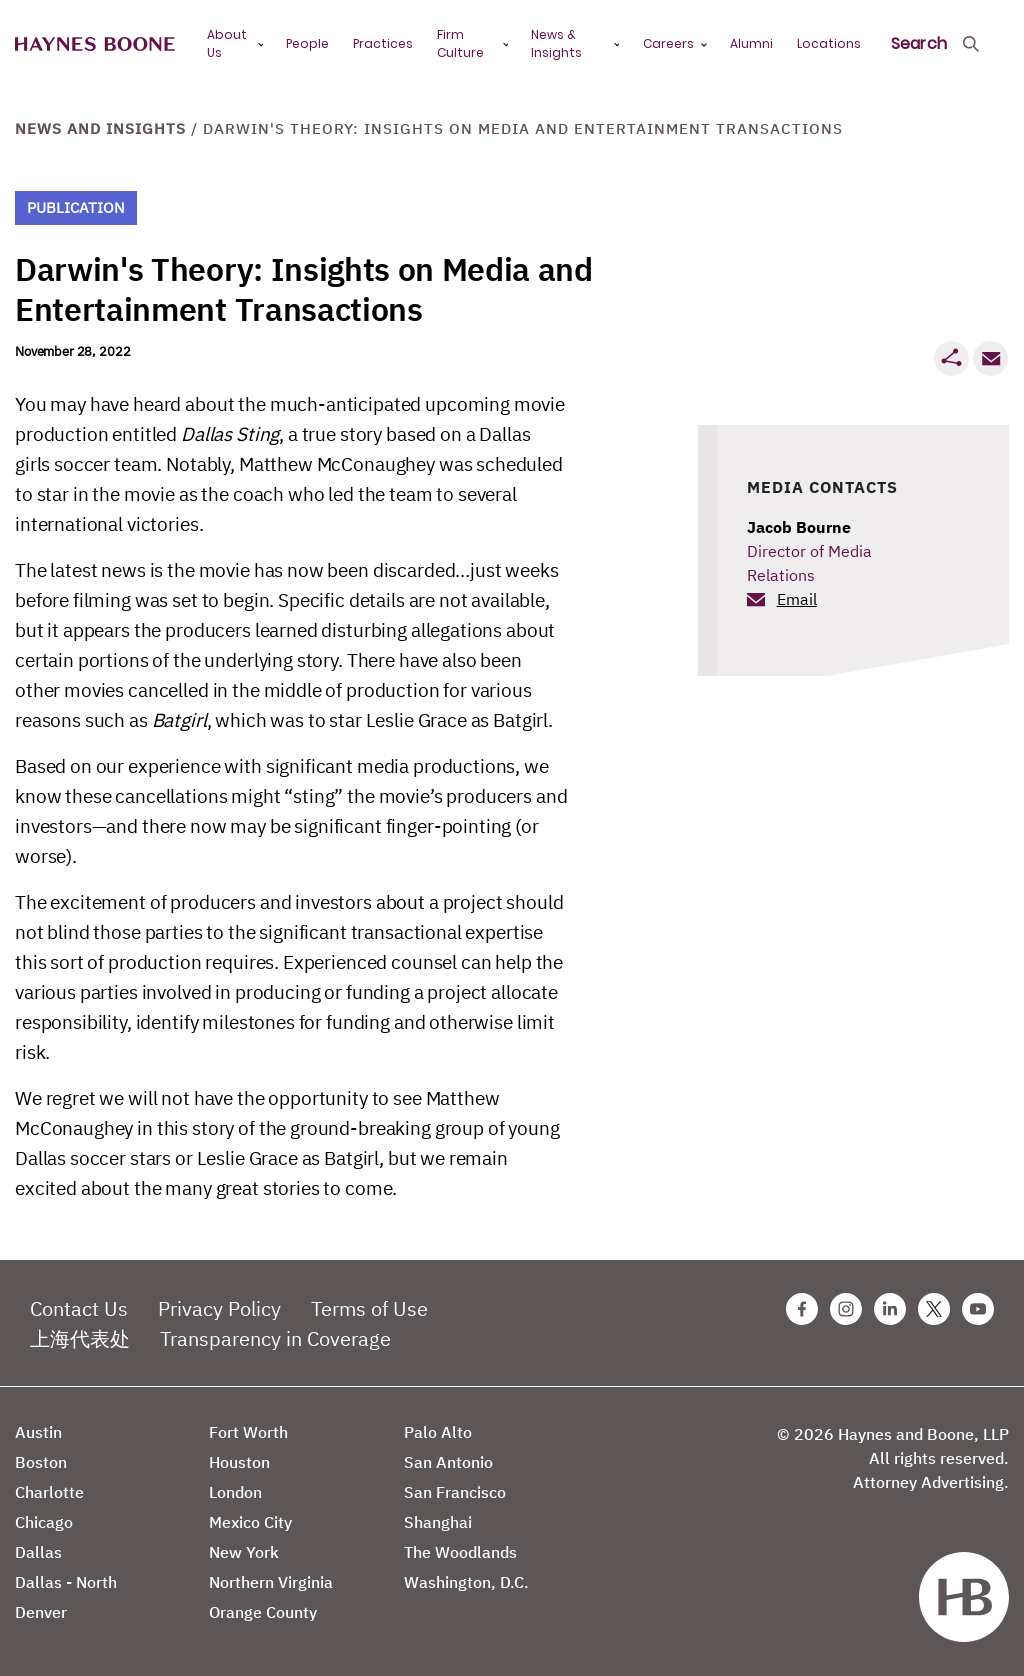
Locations (829, 43)
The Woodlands (460, 1552)
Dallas (38, 1552)
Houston (239, 1462)
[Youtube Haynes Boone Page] (978, 1309)
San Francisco (455, 1492)
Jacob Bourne (799, 527)
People (307, 43)
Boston (41, 1462)
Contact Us (79, 1308)
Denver (41, 1612)
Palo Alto (438, 1432)
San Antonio (448, 1462)
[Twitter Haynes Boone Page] (934, 1309)
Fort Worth (248, 1432)
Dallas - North (66, 1582)
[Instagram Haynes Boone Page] (846, 1309)
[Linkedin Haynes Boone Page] (890, 1309)
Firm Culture (460, 43)
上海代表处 (80, 1338)
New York (244, 1552)
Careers (668, 43)
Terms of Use (369, 1308)
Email (797, 599)
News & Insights (556, 43)
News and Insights (100, 128)
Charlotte (49, 1492)
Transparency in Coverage (275, 1338)
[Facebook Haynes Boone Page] (802, 1309)
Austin (38, 1432)
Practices (383, 43)
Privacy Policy (219, 1308)
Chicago (44, 1522)
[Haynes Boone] (95, 44)
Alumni (751, 43)
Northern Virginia (271, 1582)
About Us (227, 43)
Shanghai (438, 1522)
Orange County (263, 1612)
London (235, 1492)
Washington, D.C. (466, 1582)
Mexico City (250, 1522)
